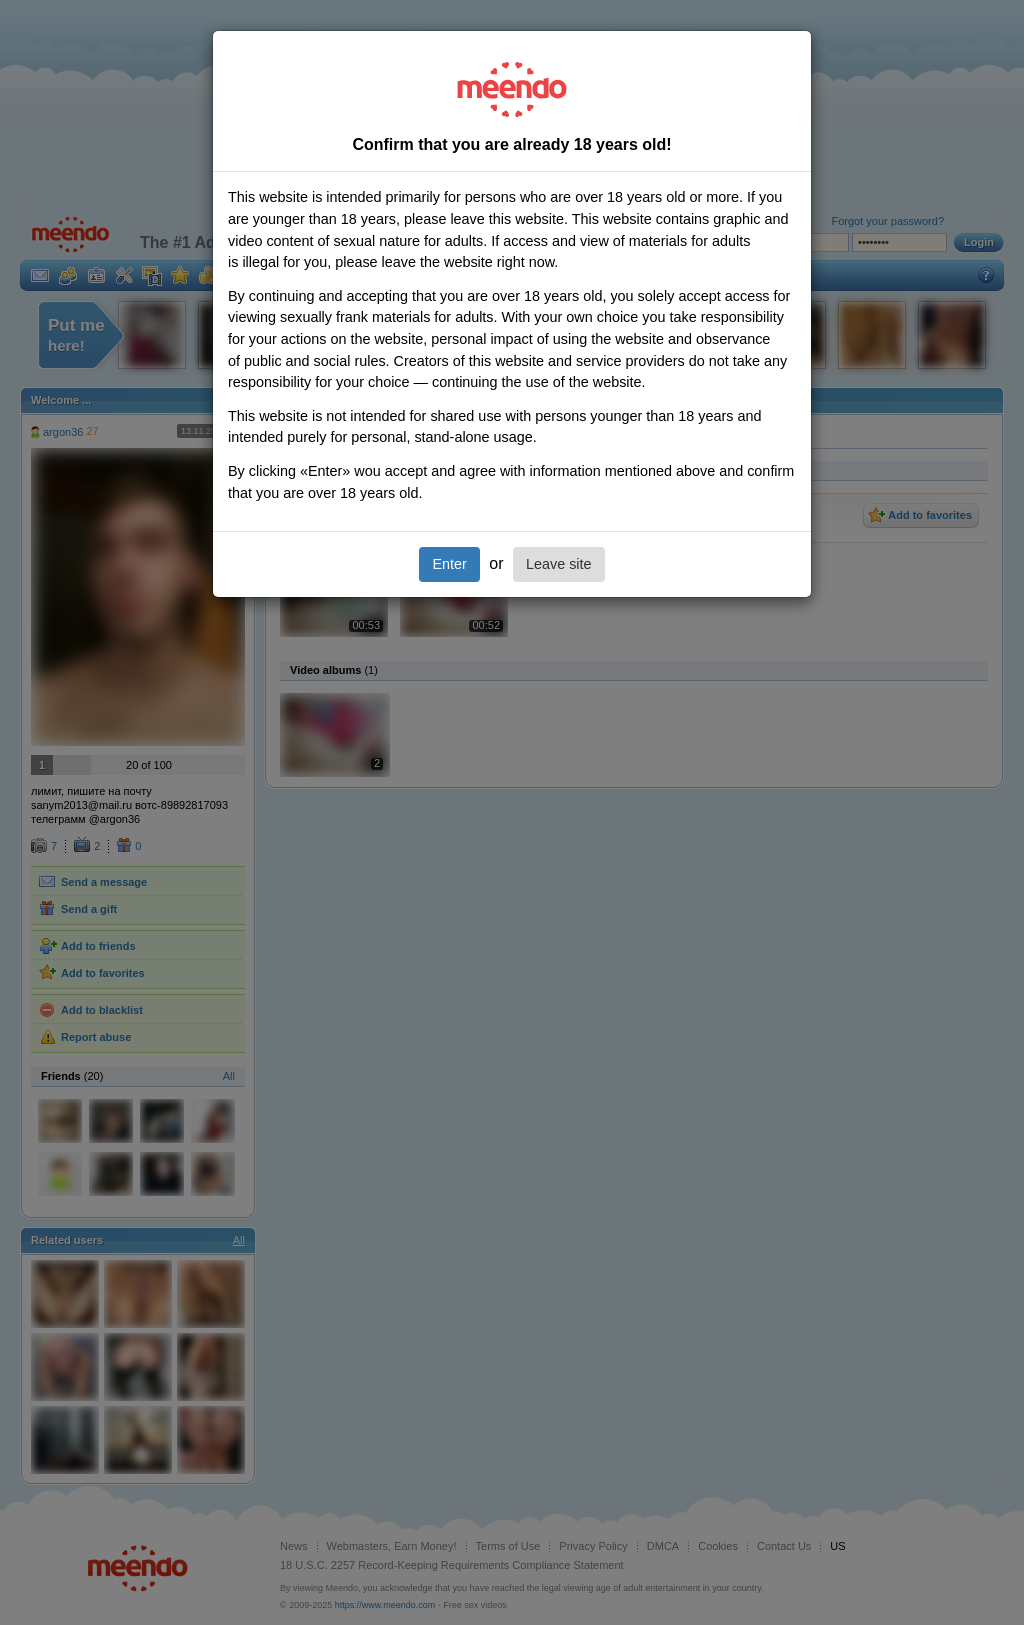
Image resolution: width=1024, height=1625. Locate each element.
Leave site (559, 564)
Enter (449, 564)
